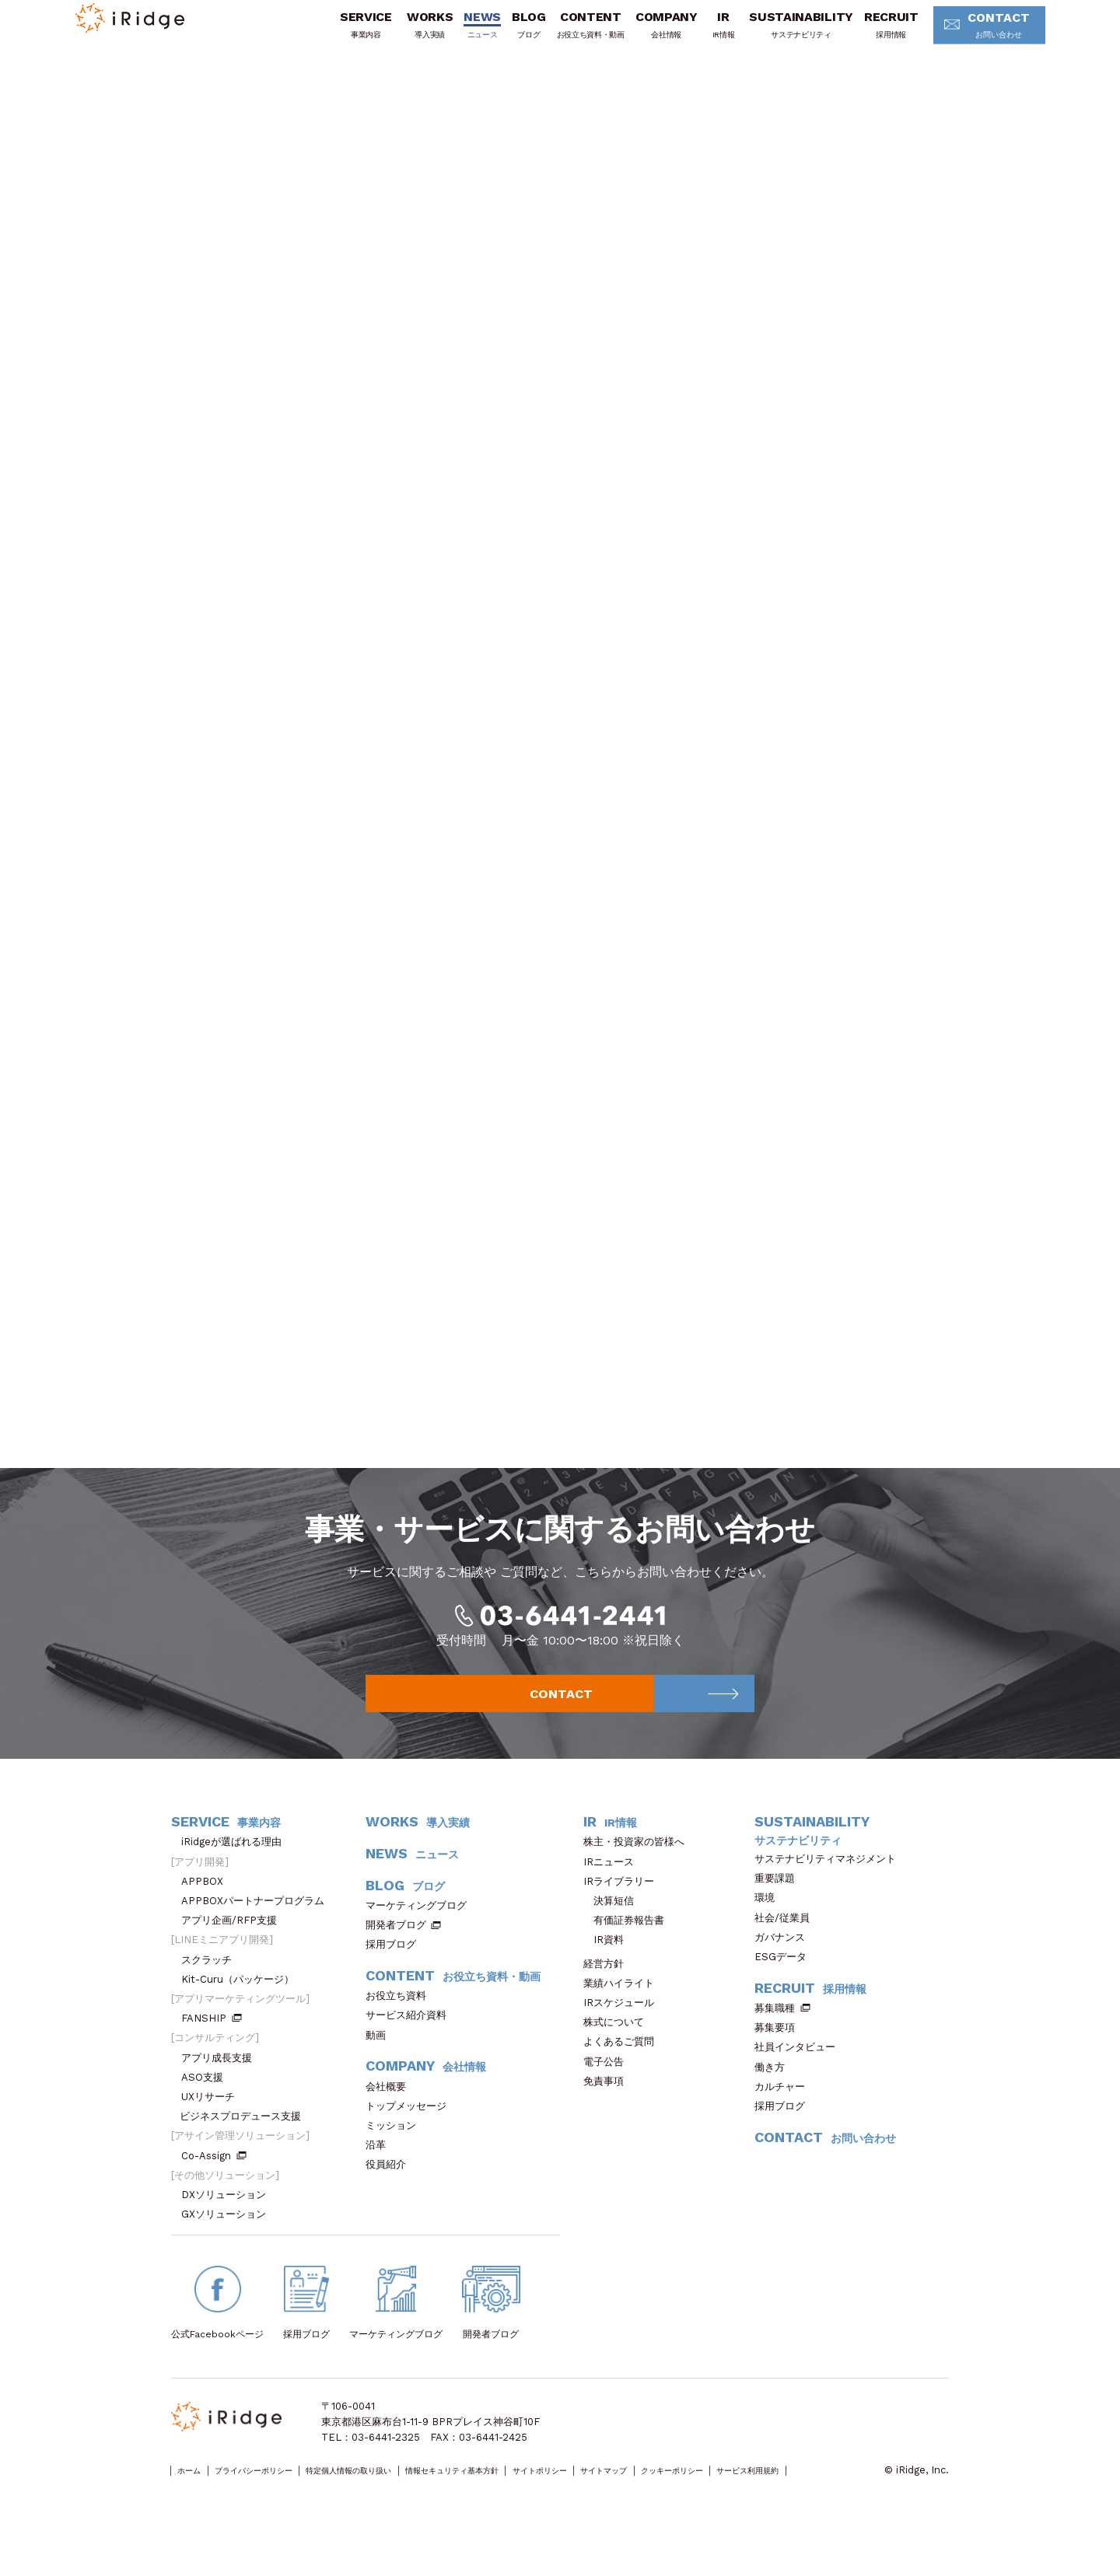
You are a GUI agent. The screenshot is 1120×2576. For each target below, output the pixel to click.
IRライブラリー (623, 1908)
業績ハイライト (623, 2009)
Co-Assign (214, 2182)
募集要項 (779, 2054)
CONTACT (970, 35)
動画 (381, 2061)
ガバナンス (784, 1964)
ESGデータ (785, 1983)
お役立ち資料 (401, 2022)
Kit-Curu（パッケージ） (242, 2006)
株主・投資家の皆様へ (639, 1869)
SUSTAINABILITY (778, 33)
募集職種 (782, 2034)
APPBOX (207, 1908)
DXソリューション (228, 2221)
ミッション (396, 2152)
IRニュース (613, 1888)
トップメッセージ (411, 2132)
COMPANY (643, 33)
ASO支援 (207, 2103)
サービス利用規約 (210, 2513)
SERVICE (343, 33)
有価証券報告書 (628, 1947)
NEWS (459, 33)
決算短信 (613, 1927)
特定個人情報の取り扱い (406, 2498)
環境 (769, 1925)
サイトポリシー (657, 2498)
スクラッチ (211, 1986)
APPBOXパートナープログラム (257, 1927)
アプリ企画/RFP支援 (234, 1947)
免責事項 (608, 2107)
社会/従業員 (787, 1944)
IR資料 (608, 1967)
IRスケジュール (623, 2029)
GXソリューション (228, 2241)
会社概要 (391, 2113)
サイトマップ (742, 2498)
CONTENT (567, 33)
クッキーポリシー (833, 2498)
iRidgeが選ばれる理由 (236, 1869)
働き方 (774, 2093)
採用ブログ (396, 1971)
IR (700, 33)
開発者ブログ (396, 1951)
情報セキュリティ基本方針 (542, 2498)
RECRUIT (868, 33)
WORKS (406, 33)
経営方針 (608, 1990)
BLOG (505, 33)
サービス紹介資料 (411, 2042)
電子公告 (608, 2088)
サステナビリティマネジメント (830, 1885)
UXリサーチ (213, 2123)
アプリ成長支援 (221, 2084)
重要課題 (779, 1904)
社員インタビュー (799, 2074)
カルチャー (784, 2113)
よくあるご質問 (623, 2068)
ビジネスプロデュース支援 (245, 2143)
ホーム (195, 2498)
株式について (618, 2049)
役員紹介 (391, 2191)
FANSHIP (211, 2045)
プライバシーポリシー (280, 2498)
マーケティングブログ (421, 1932)
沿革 (381, 2171)
